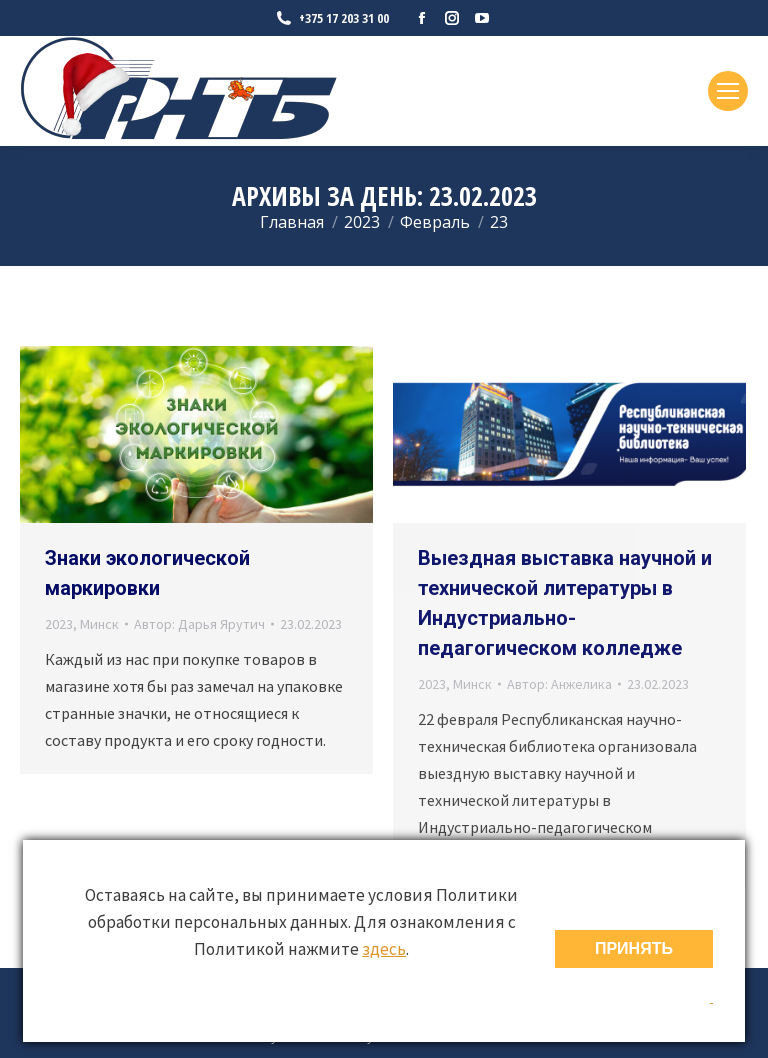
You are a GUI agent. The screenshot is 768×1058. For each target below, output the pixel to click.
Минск (99, 624)
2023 (59, 624)
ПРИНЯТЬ (634, 948)
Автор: (199, 624)
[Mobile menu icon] (728, 91)
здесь (384, 949)
